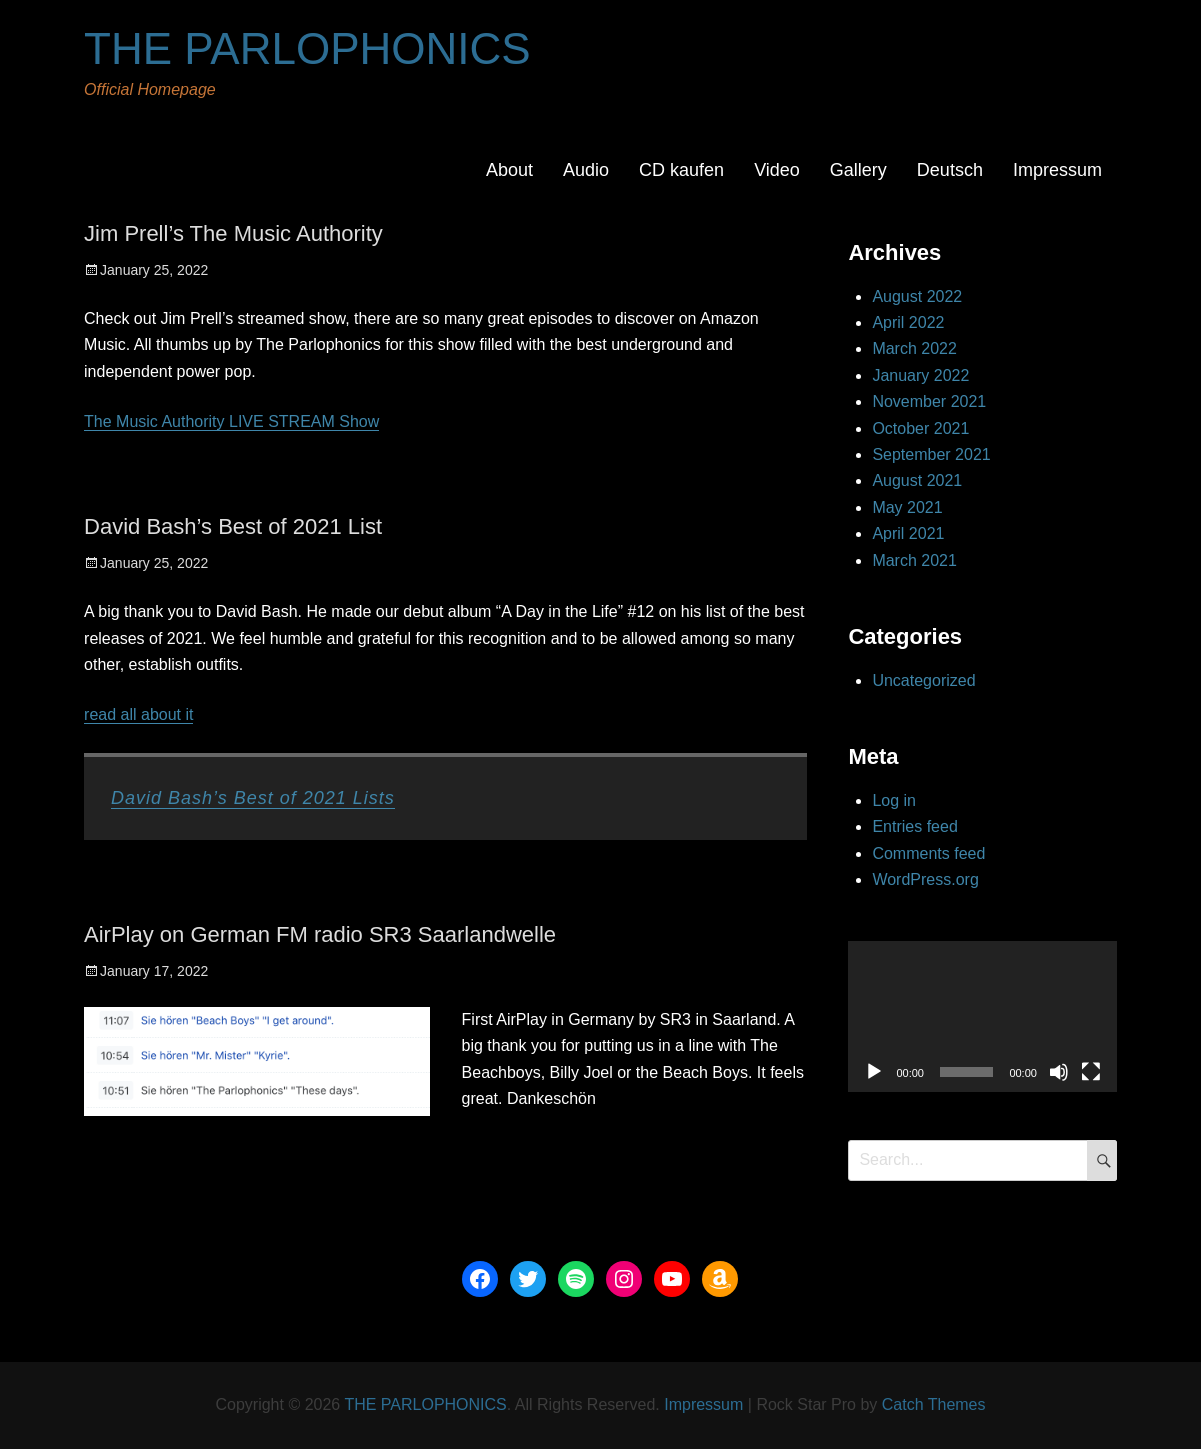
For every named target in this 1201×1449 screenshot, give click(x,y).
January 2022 (920, 375)
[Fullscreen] (1091, 1072)
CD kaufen (681, 170)
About (509, 170)
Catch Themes (934, 1404)
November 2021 (929, 401)
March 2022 (914, 348)
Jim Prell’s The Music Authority (233, 233)
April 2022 (908, 322)
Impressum (1057, 170)
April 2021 (908, 533)
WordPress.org (925, 879)
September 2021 (931, 454)
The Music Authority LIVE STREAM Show (231, 421)
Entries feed (914, 826)
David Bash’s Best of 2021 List (233, 526)
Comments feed (928, 853)
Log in (894, 800)
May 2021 (907, 507)
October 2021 (920, 428)
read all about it (138, 714)
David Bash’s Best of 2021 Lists (253, 798)
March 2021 (914, 560)
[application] (982, 1016)
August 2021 (917, 480)
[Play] (874, 1072)
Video (777, 170)
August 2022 (917, 296)
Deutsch (950, 170)
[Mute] (1059, 1072)
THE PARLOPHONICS (307, 48)
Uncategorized (923, 680)
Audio (586, 170)
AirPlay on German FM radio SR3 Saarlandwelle (320, 934)
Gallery (858, 170)
